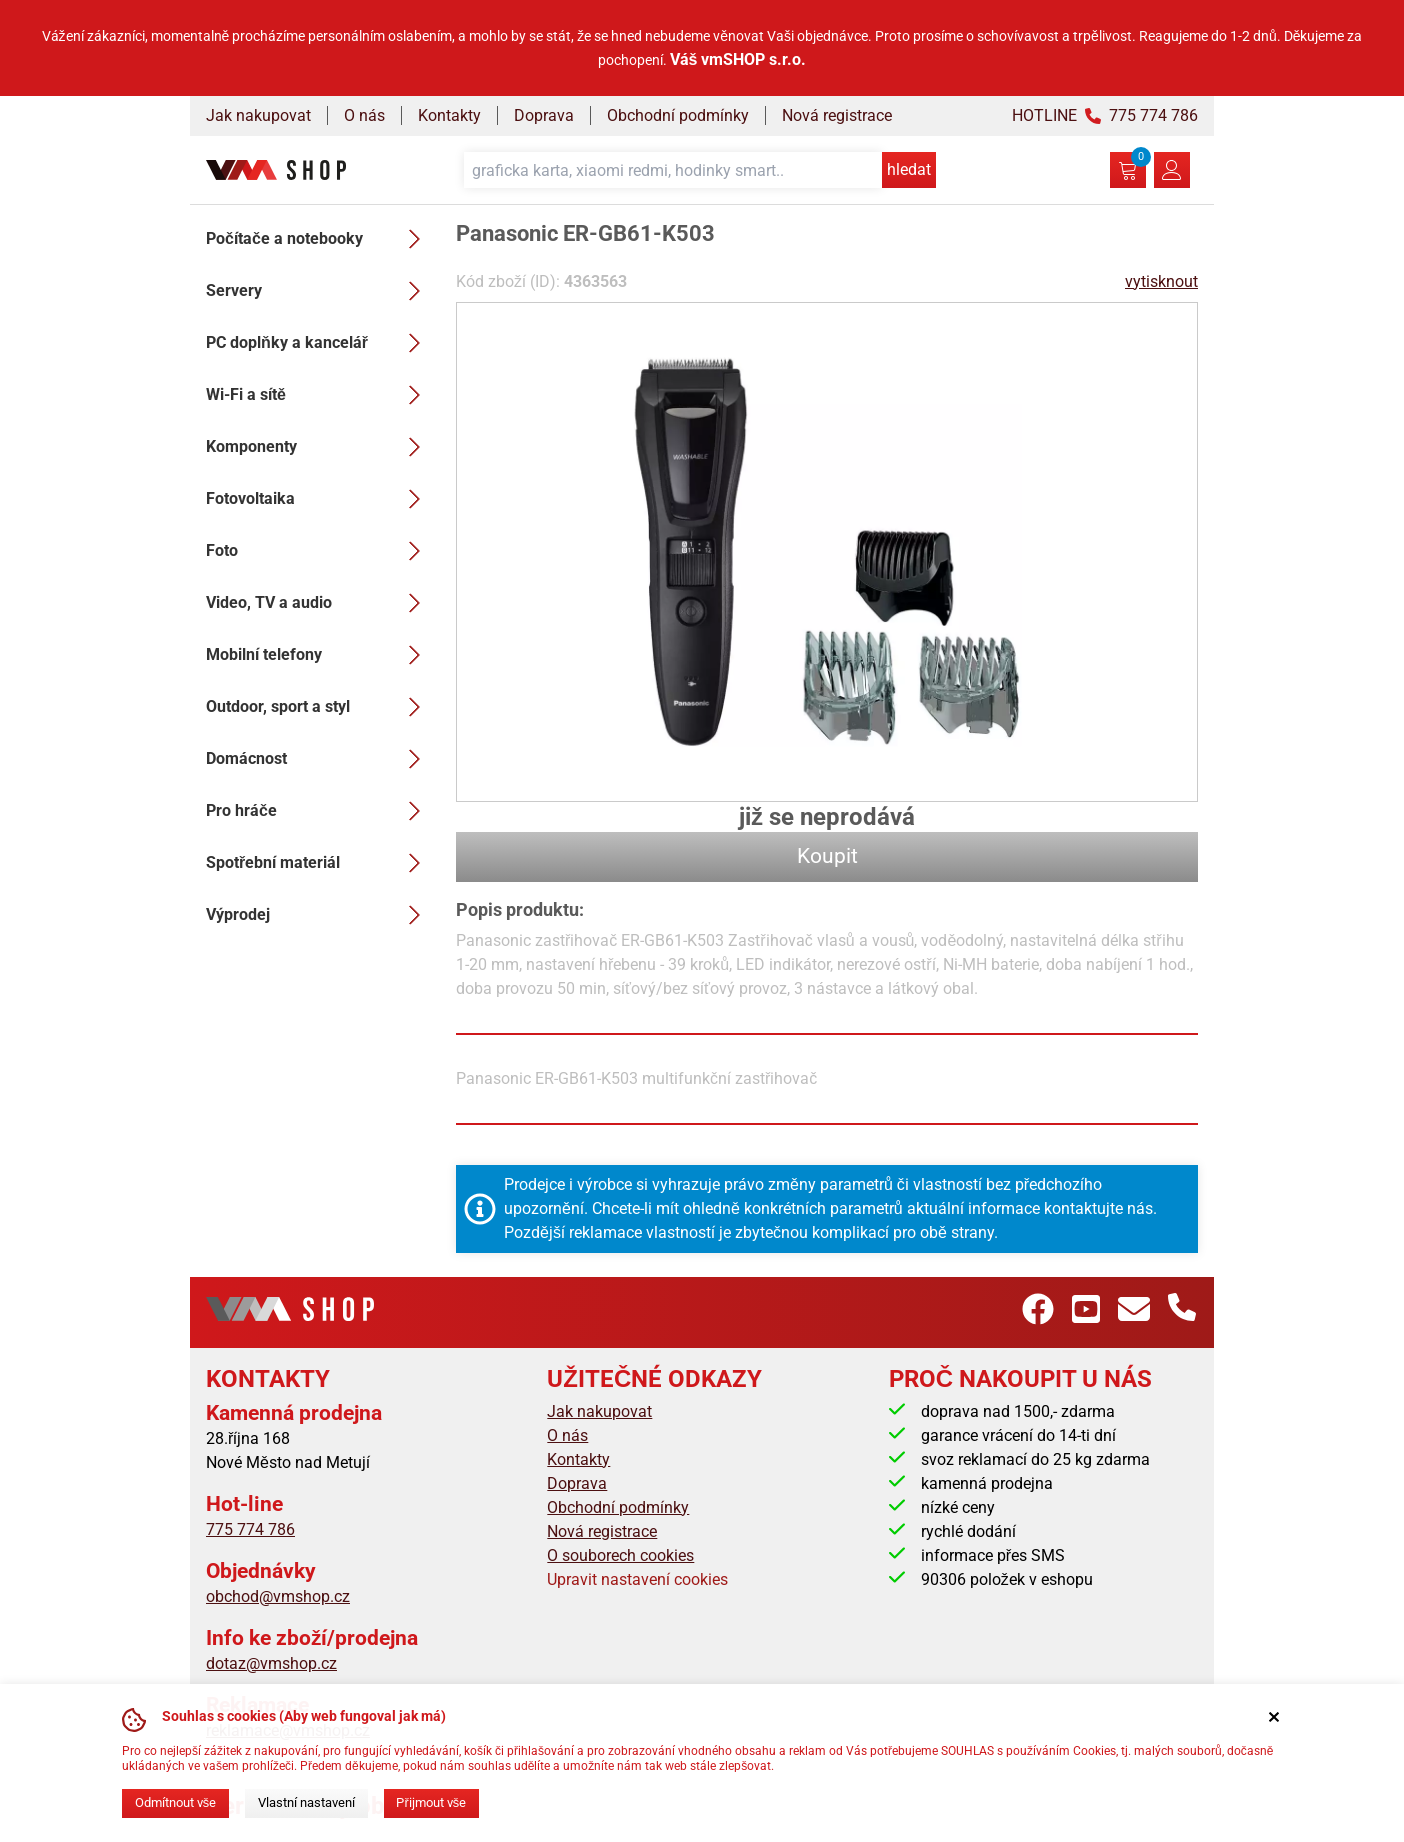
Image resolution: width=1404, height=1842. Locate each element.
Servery (319, 291)
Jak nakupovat (258, 115)
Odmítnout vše (175, 1802)
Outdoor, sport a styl (319, 707)
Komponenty (319, 447)
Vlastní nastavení (306, 1802)
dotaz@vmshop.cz (271, 1663)
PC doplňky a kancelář (319, 343)
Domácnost (319, 759)
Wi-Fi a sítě (319, 395)
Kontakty (449, 115)
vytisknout (1161, 281)
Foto (319, 551)
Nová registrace (837, 115)
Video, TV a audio (319, 603)
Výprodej (319, 915)
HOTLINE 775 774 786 (1105, 115)
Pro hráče (319, 811)
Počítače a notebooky (319, 239)
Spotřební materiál (319, 863)
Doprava (544, 115)
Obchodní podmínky (678, 115)
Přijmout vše (431, 1802)
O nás (364, 115)
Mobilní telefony (319, 655)
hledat (909, 169)
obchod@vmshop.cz (278, 1596)
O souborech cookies (620, 1555)
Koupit (827, 856)
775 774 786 (250, 1529)
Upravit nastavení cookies (637, 1579)
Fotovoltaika (319, 499)
